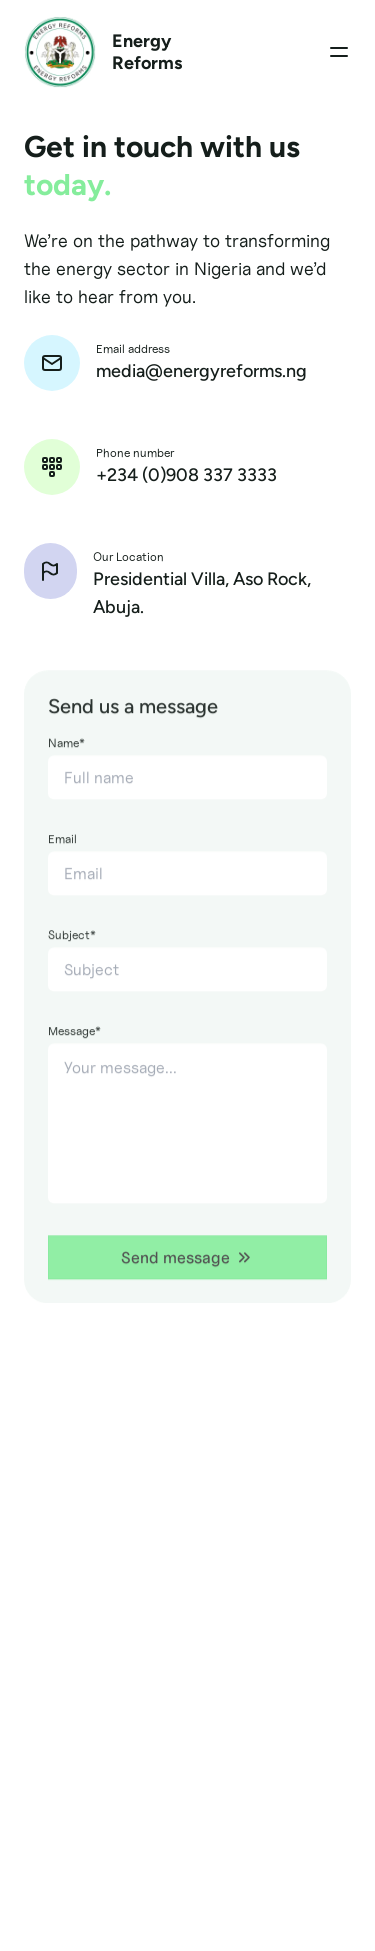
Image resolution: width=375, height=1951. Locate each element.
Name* (66, 767)
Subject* (72, 959)
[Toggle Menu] (339, 52)
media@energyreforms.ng (201, 371)
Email (62, 863)
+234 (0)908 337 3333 (186, 475)
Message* (74, 1055)
